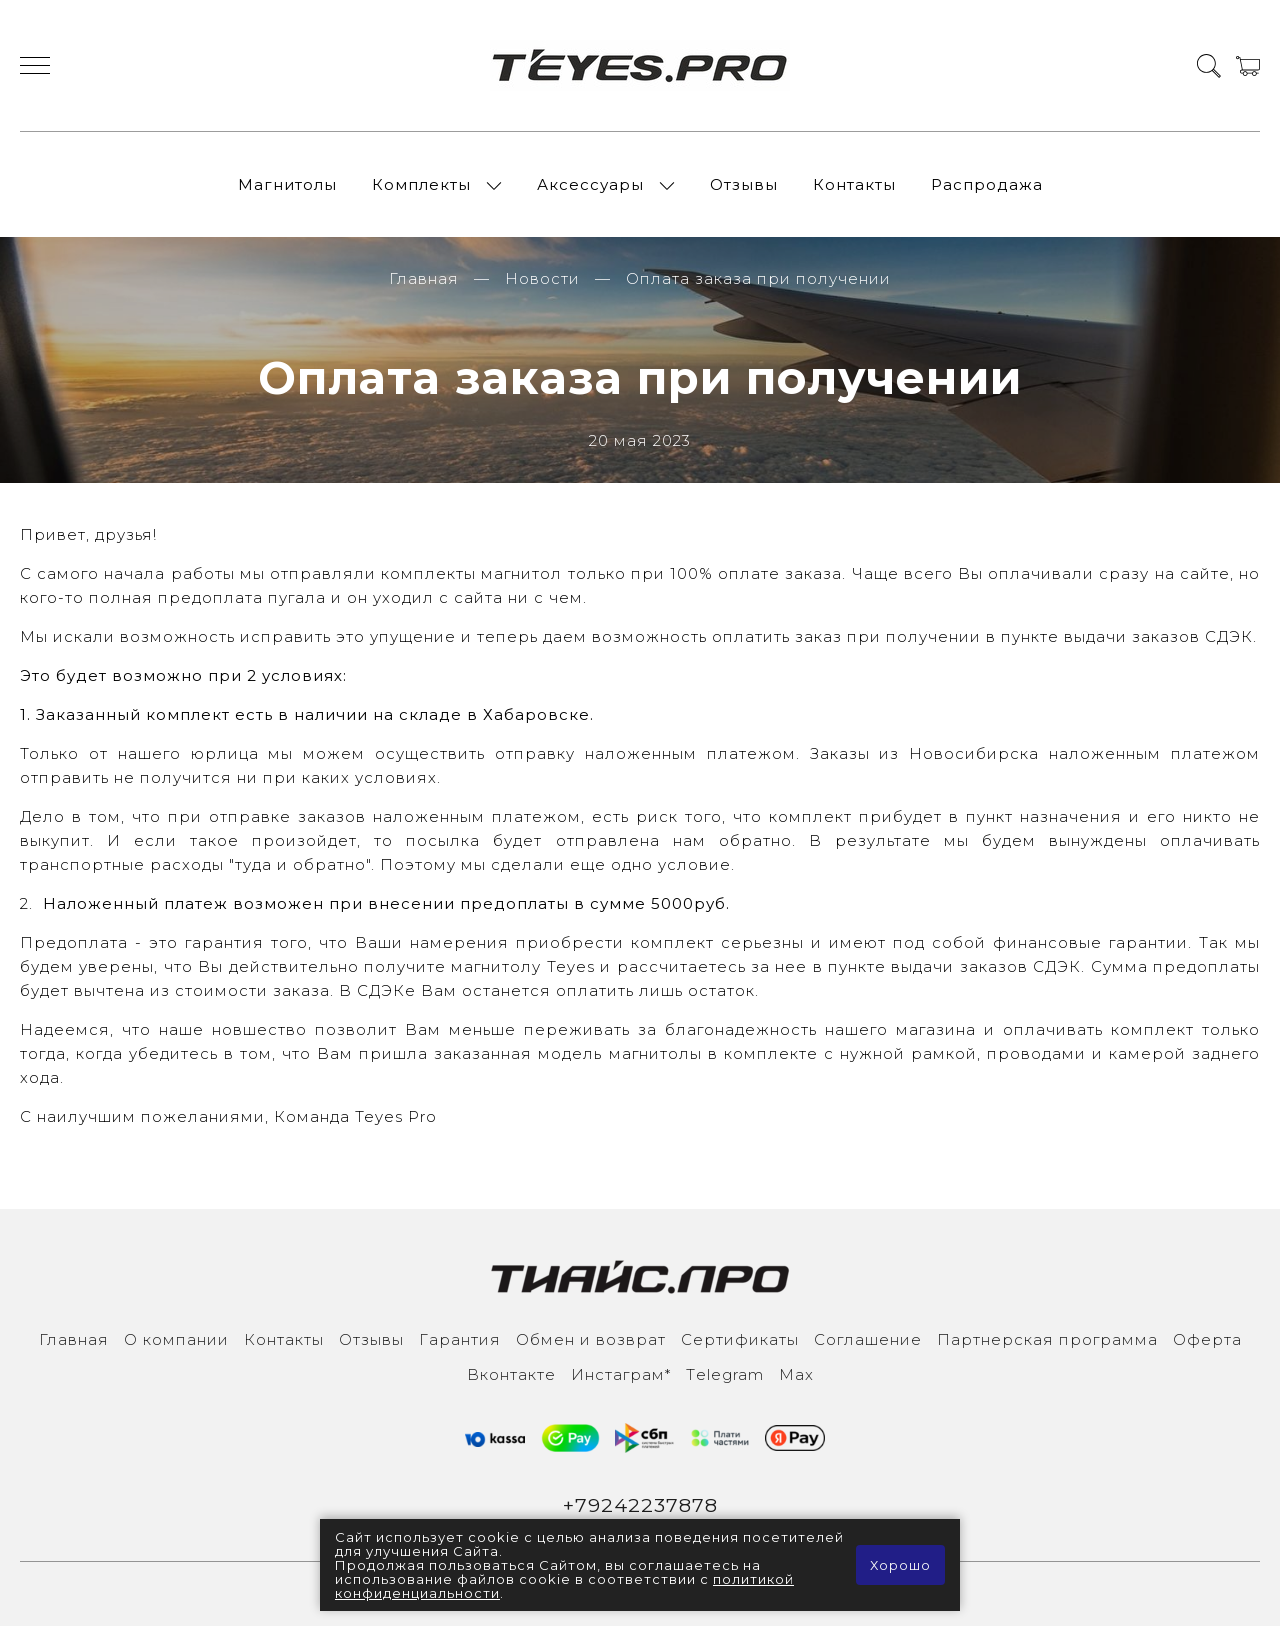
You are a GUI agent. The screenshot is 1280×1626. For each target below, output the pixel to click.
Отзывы (744, 184)
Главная (424, 278)
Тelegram (725, 1374)
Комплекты (421, 184)
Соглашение (868, 1339)
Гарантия (460, 1339)
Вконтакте (511, 1374)
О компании (176, 1339)
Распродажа (987, 184)
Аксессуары (590, 184)
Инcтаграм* (621, 1374)
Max (796, 1374)
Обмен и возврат (591, 1339)
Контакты (854, 184)
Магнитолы (287, 184)
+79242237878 (640, 1505)
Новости (542, 278)
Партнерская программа (1047, 1339)
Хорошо (900, 1565)
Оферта (1207, 1339)
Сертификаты (740, 1339)
